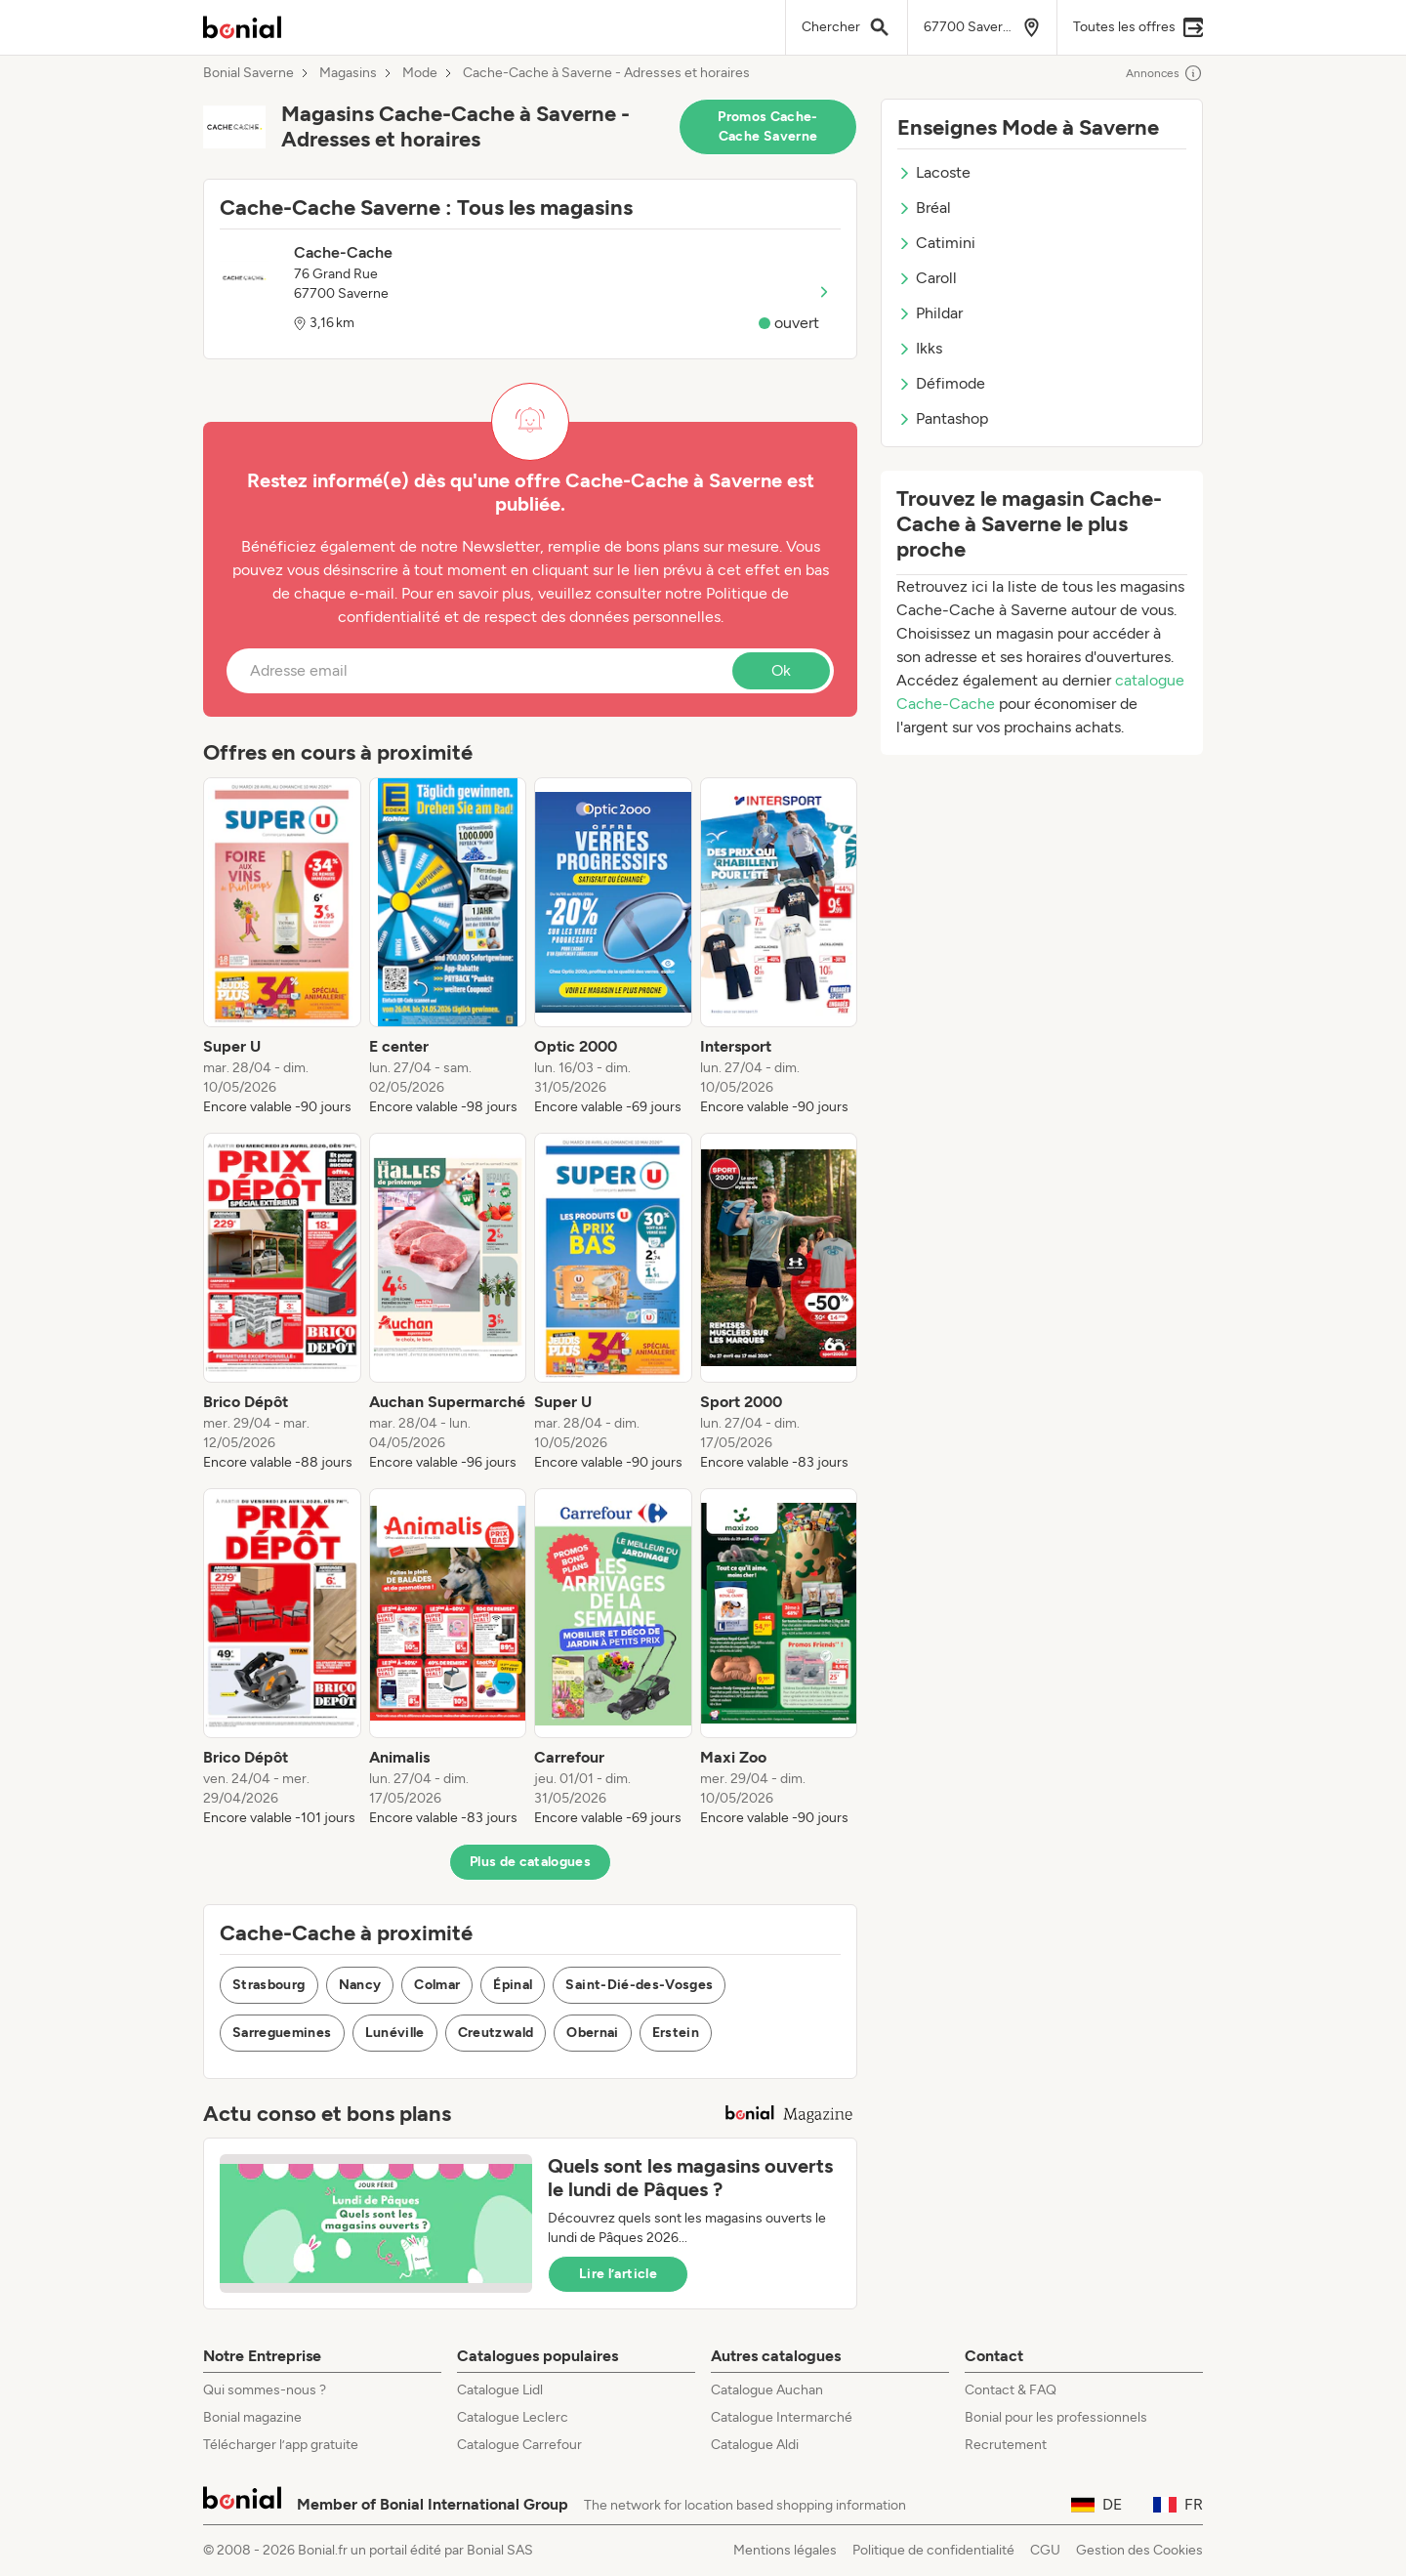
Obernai (592, 2032)
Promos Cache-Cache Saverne (768, 126)
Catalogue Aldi (755, 2444)
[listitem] (282, 947)
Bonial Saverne (248, 73)
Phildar (930, 313)
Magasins (348, 73)
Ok (781, 670)
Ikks (919, 348)
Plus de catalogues (530, 1861)
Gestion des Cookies (1139, 2550)
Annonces (1164, 73)
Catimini (936, 242)
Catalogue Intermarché (781, 2417)
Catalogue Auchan (767, 2390)
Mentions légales (785, 2550)
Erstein (675, 2032)
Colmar (437, 1984)
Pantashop (942, 418)
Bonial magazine (252, 2417)
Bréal (924, 207)
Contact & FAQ (1010, 2390)
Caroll (927, 278)
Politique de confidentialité (933, 2550)
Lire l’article (618, 2273)
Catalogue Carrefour (519, 2444)
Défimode (941, 383)
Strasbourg (269, 1984)
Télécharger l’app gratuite (280, 2444)
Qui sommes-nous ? (264, 2390)
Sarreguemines (282, 2032)
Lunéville (395, 2032)
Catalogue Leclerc (512, 2417)
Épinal (512, 1984)
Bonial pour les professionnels (1056, 2417)
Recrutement (1006, 2444)
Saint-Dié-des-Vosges (639, 1984)
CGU (1045, 2550)
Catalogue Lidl (500, 2390)
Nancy (360, 1984)
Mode (419, 73)
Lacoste (934, 172)
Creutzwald (496, 2032)
